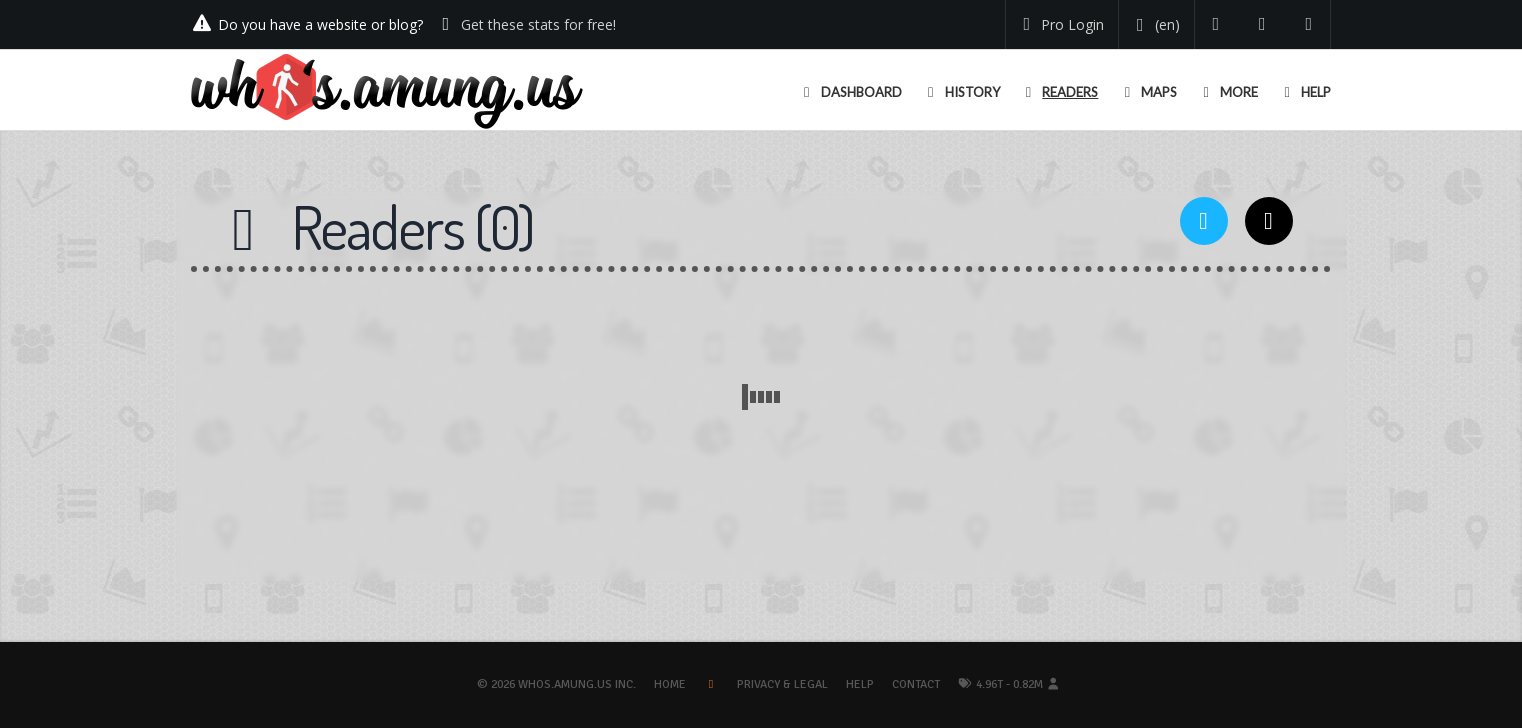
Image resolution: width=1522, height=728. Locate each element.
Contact (916, 684)
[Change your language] (1154, 25)
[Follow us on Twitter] (1216, 24)
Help (860, 684)
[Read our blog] (1262, 24)
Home (670, 684)
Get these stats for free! (538, 24)
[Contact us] (1309, 24)
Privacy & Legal (782, 684)
